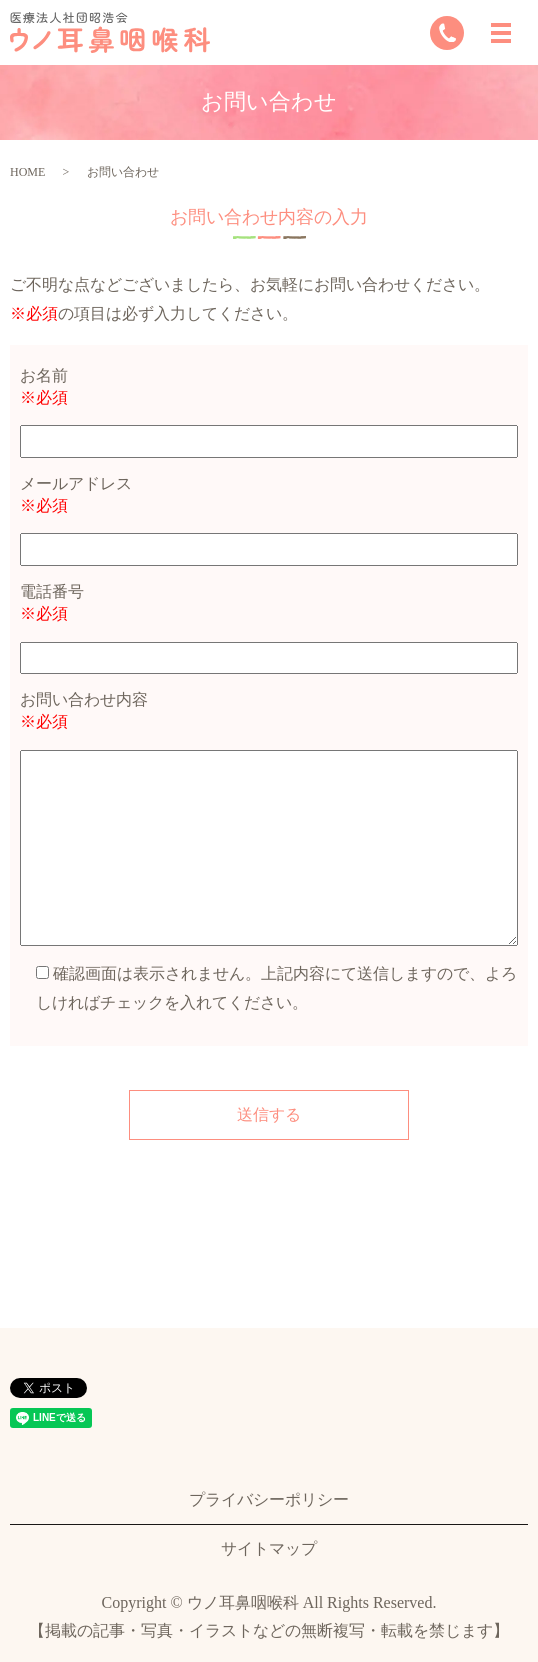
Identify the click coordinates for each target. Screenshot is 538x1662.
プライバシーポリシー (269, 1499)
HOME (27, 172)
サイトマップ (269, 1548)
